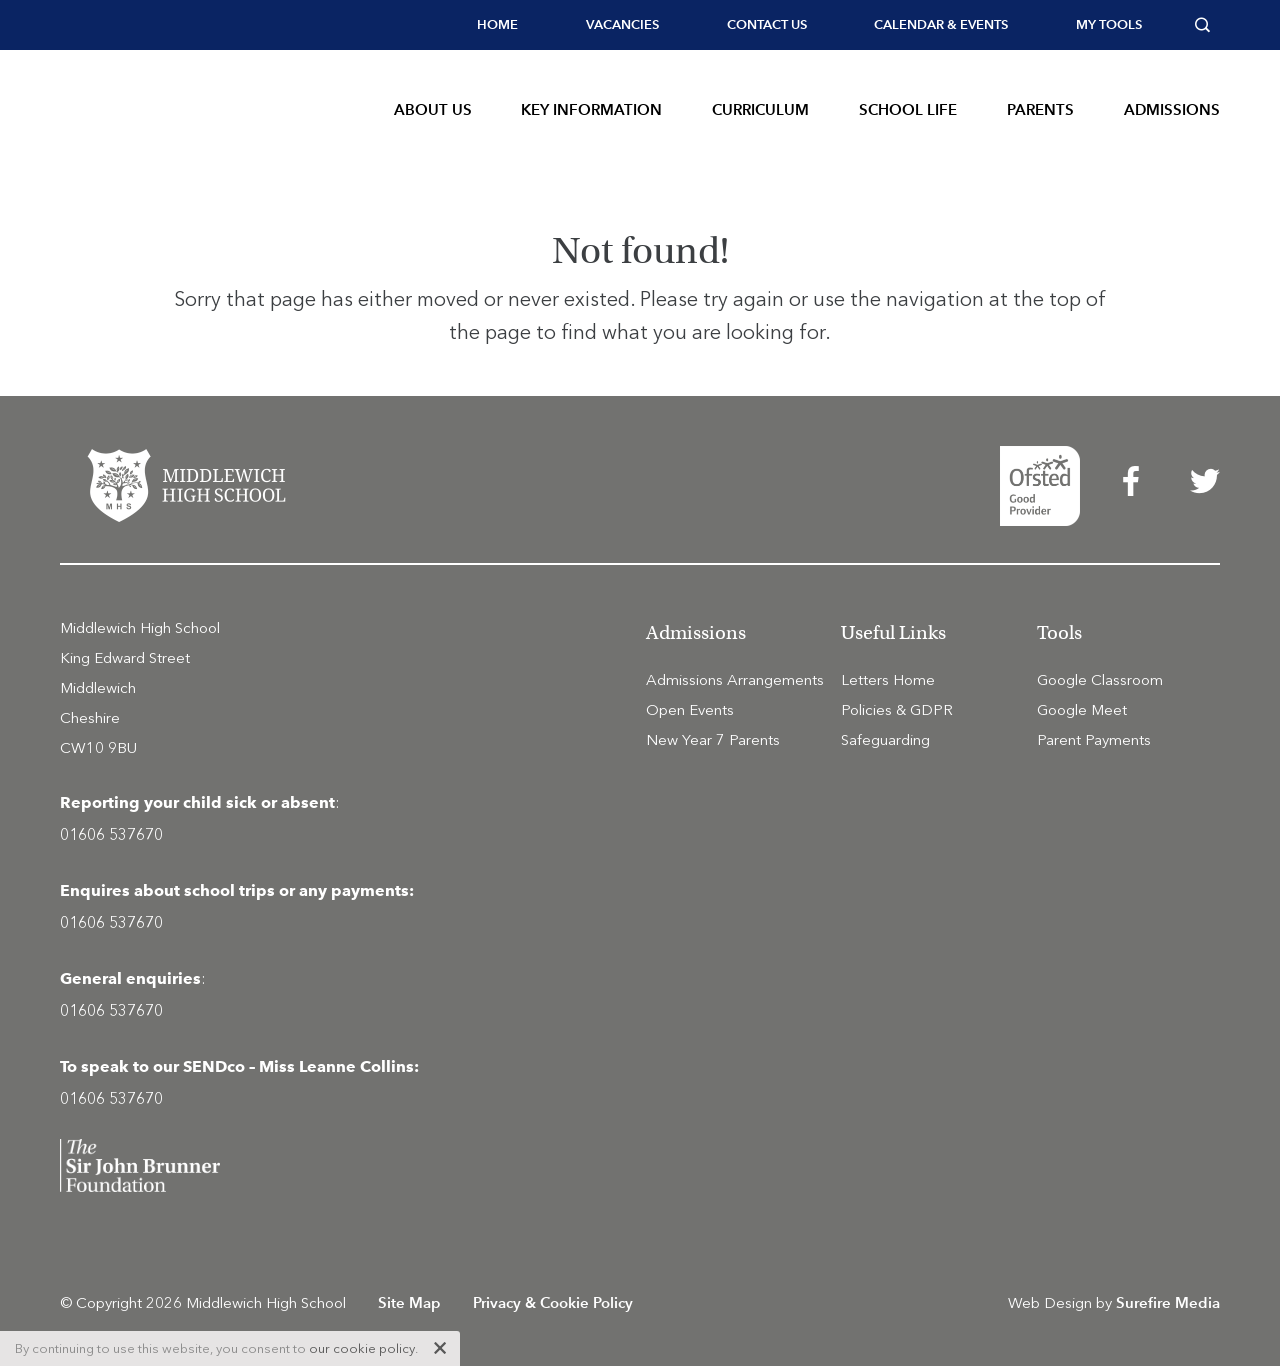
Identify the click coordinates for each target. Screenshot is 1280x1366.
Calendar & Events (941, 24)
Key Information (591, 109)
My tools (1109, 24)
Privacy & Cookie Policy (553, 1302)
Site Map (409, 1302)
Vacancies (622, 24)
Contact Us (767, 24)
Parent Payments (1094, 740)
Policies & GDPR (897, 710)
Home (497, 24)
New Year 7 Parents (713, 740)
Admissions (1172, 109)
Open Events (690, 710)
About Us (433, 109)
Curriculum (760, 109)
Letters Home (888, 680)
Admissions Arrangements (735, 680)
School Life (908, 109)
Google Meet (1082, 710)
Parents (1040, 109)
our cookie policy (362, 1348)
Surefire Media (1168, 1302)
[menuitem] (497, 25)
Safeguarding (885, 740)
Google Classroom (1100, 680)
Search (1207, 25)
